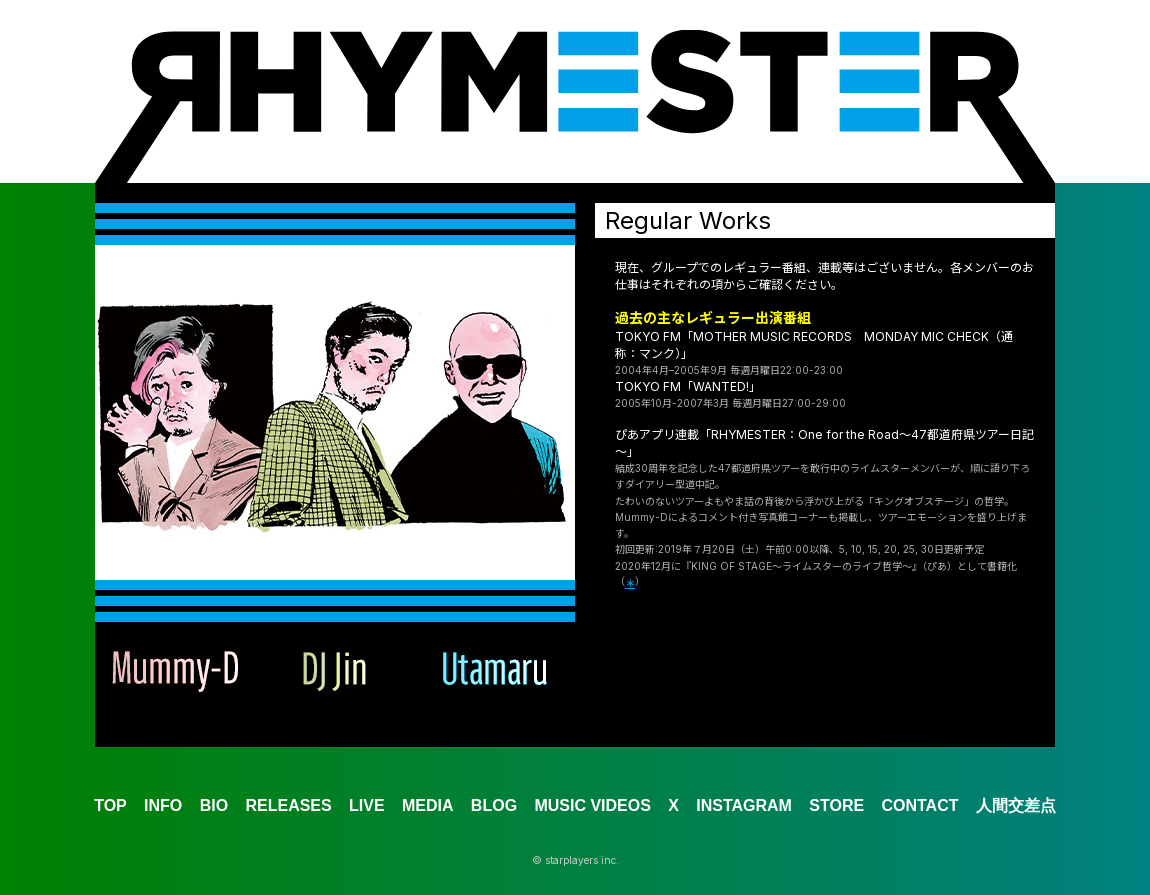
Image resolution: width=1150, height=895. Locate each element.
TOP (110, 805)
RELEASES (288, 805)
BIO (214, 805)
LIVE (367, 805)
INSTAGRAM (744, 805)
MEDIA (428, 805)
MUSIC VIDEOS (592, 805)
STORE (836, 805)
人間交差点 (1016, 805)
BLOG (494, 805)
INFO (163, 805)
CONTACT (919, 805)
